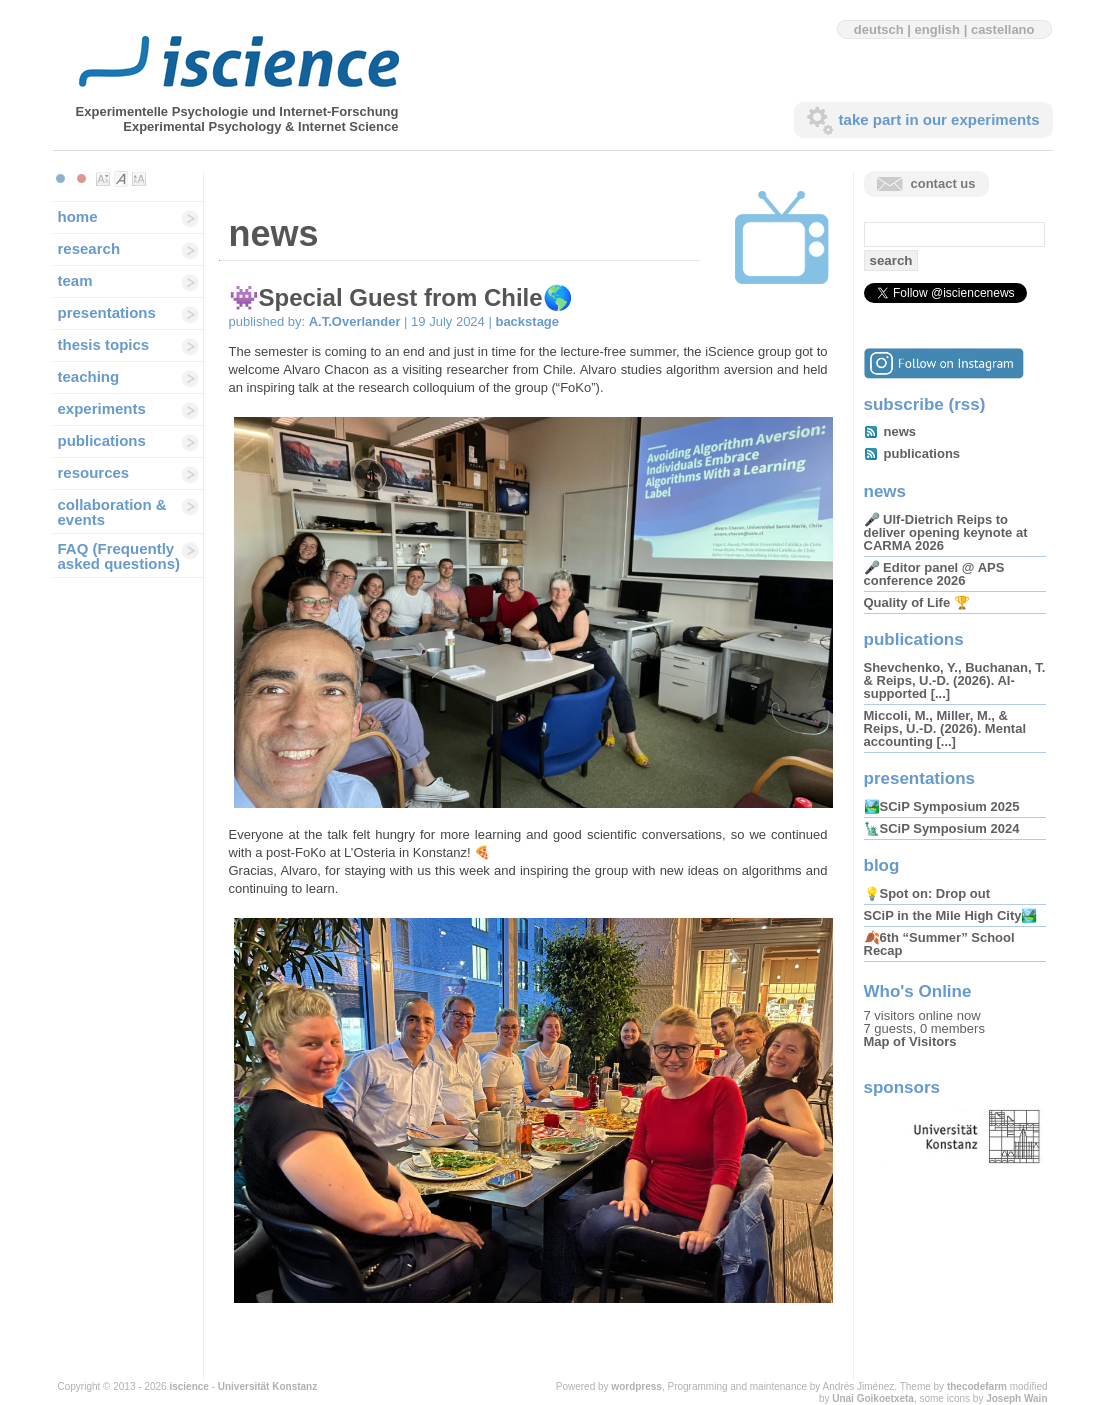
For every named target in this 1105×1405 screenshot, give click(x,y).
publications (102, 440)
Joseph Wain (1016, 1398)
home (78, 216)
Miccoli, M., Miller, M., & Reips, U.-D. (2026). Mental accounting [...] (945, 728)
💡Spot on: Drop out (927, 893)
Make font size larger (139, 179)
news (900, 431)
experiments (102, 408)
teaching (89, 376)
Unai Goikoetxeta (873, 1398)
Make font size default (121, 179)
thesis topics (104, 344)
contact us (943, 183)
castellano (1003, 29)
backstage (527, 321)
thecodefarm (977, 1386)
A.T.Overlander (355, 321)
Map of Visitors (910, 1041)
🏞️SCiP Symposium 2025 (942, 806)
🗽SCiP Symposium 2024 (942, 828)
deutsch (879, 29)
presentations (107, 312)
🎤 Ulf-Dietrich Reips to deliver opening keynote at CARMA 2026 (946, 532)
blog (882, 865)
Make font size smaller (103, 179)
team (75, 280)
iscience (188, 1386)
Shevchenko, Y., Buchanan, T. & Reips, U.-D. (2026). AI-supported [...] (955, 680)
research (89, 248)
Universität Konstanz (267, 1386)
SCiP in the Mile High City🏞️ (951, 915)
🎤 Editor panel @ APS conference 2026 (934, 574)
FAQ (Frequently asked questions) (119, 556)
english (938, 29)
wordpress (636, 1386)
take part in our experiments (939, 119)
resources (94, 472)
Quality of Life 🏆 (917, 602)
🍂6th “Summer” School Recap (939, 944)
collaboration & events (112, 512)
